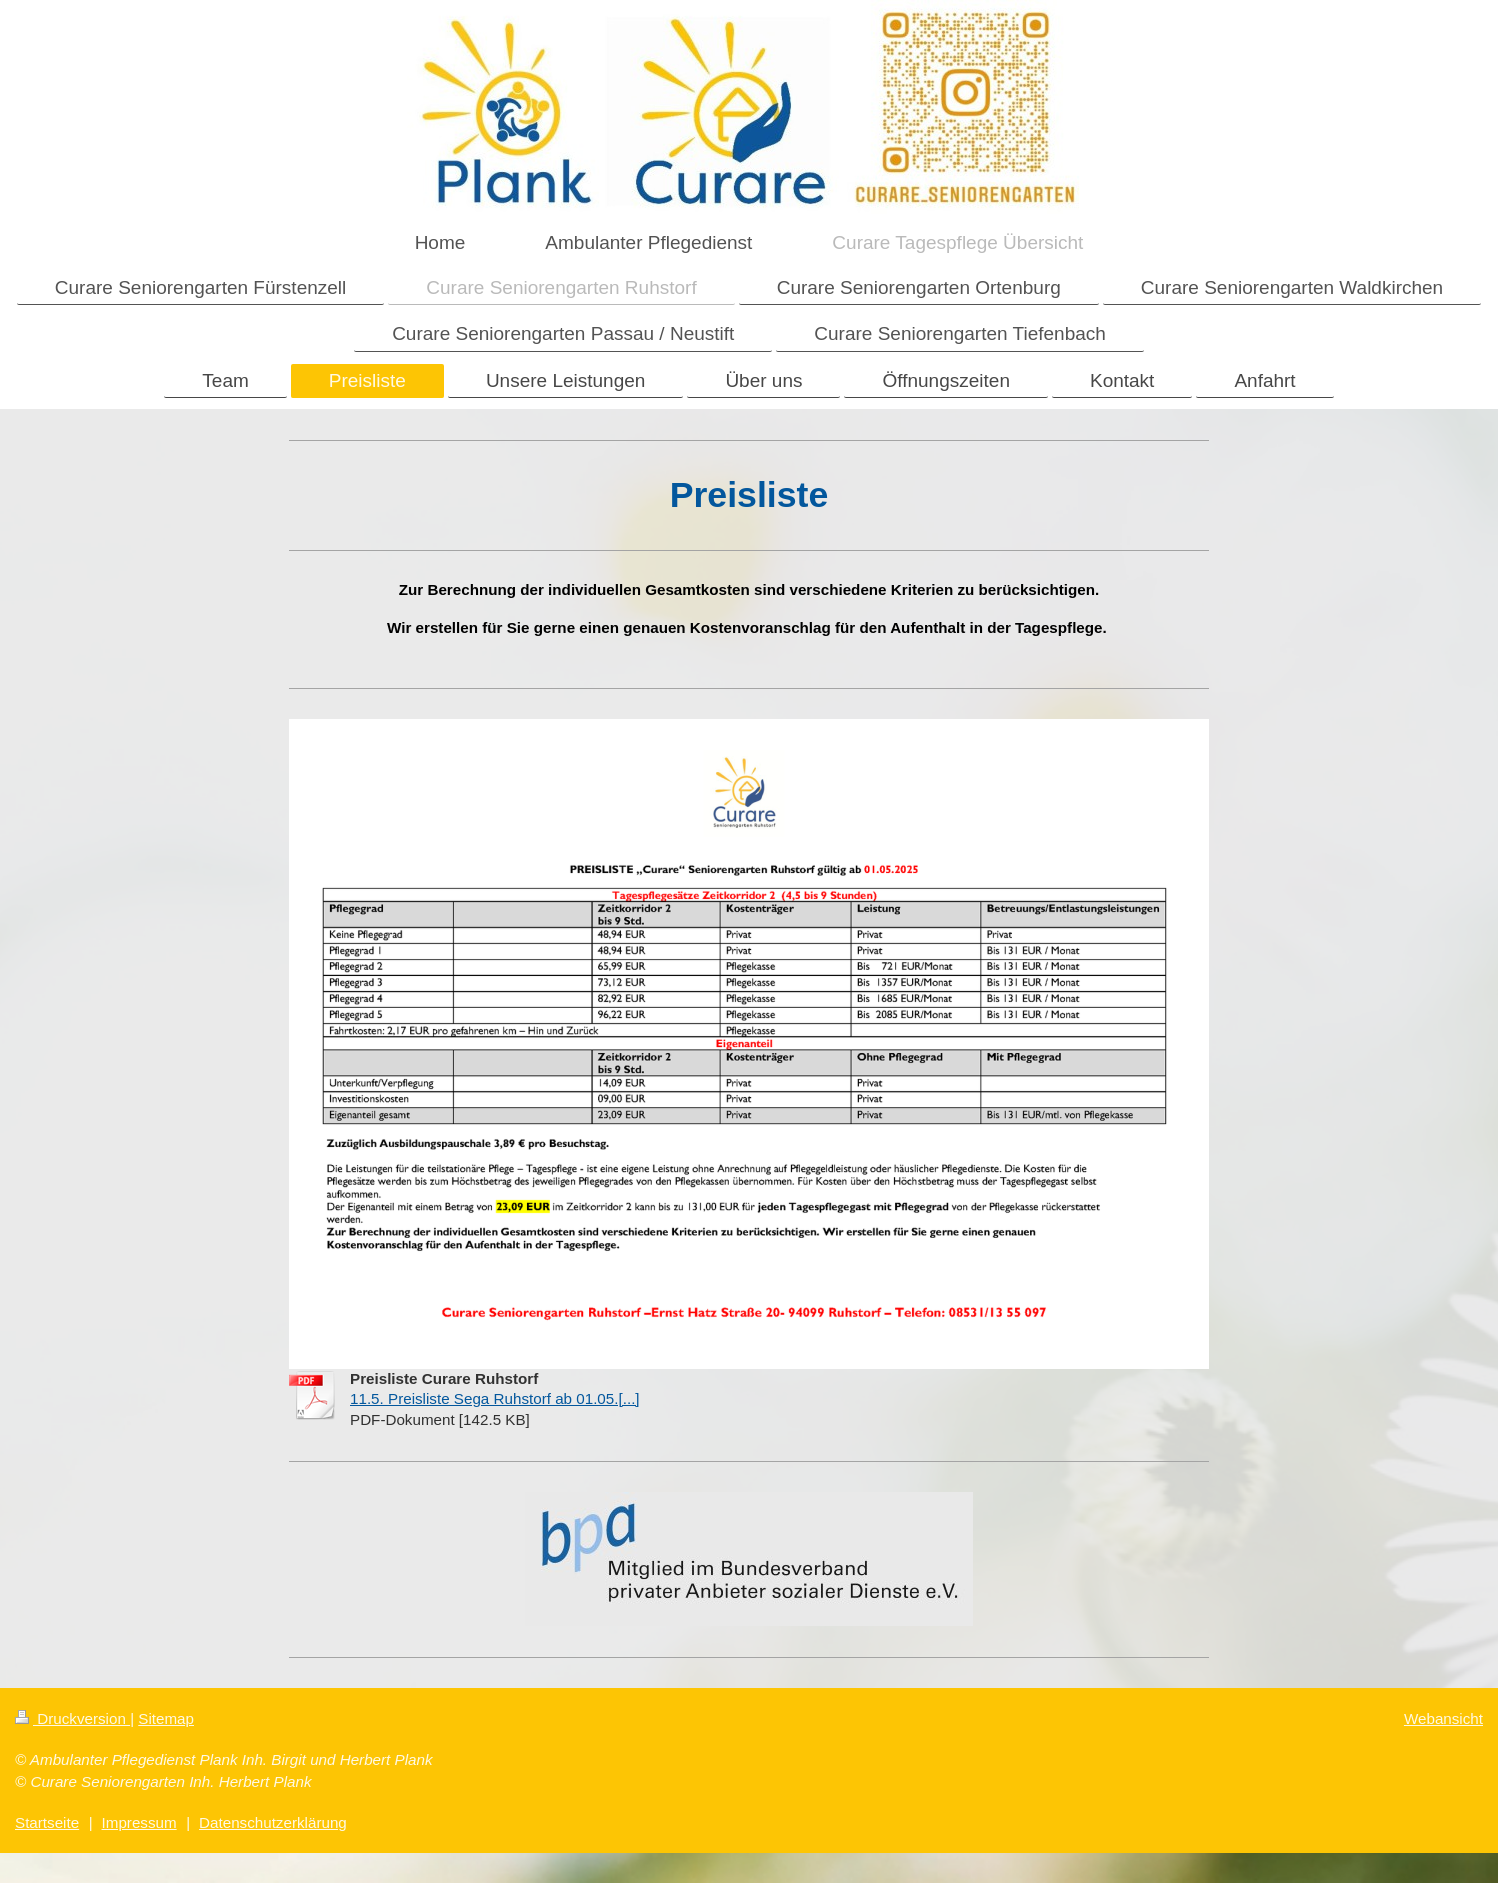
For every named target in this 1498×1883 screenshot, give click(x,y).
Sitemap (166, 1718)
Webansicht (1443, 1718)
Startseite (47, 1822)
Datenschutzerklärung (273, 1822)
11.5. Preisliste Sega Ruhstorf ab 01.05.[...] (495, 1398)
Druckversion (72, 1718)
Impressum (139, 1822)
